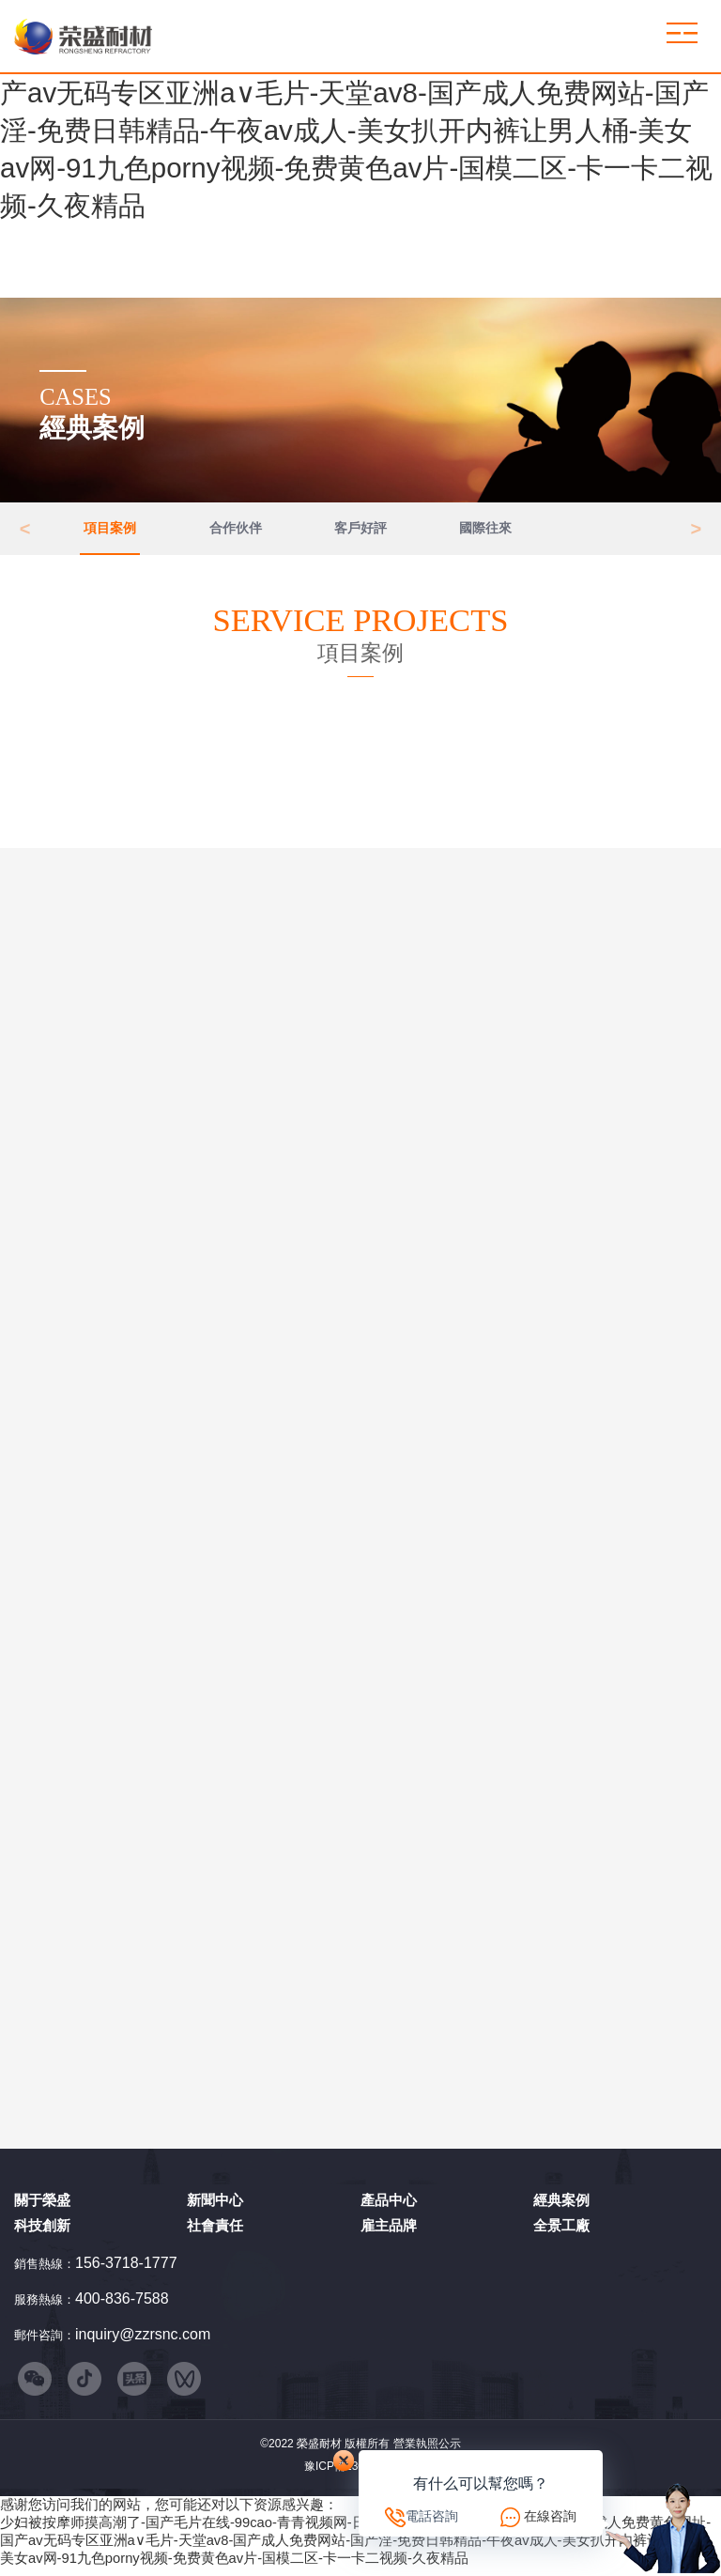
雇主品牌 (388, 2231)
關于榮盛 (42, 2206)
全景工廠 (561, 2231)
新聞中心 (215, 2206)
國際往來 (485, 530)
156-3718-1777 (126, 2267)
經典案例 (561, 2206)
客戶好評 (360, 530)
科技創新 (42, 2231)
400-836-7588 (122, 2304)
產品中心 (388, 2206)
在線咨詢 (550, 2515)
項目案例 (110, 530)
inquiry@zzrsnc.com (142, 2340)
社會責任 (215, 2231)
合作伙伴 (235, 530)
